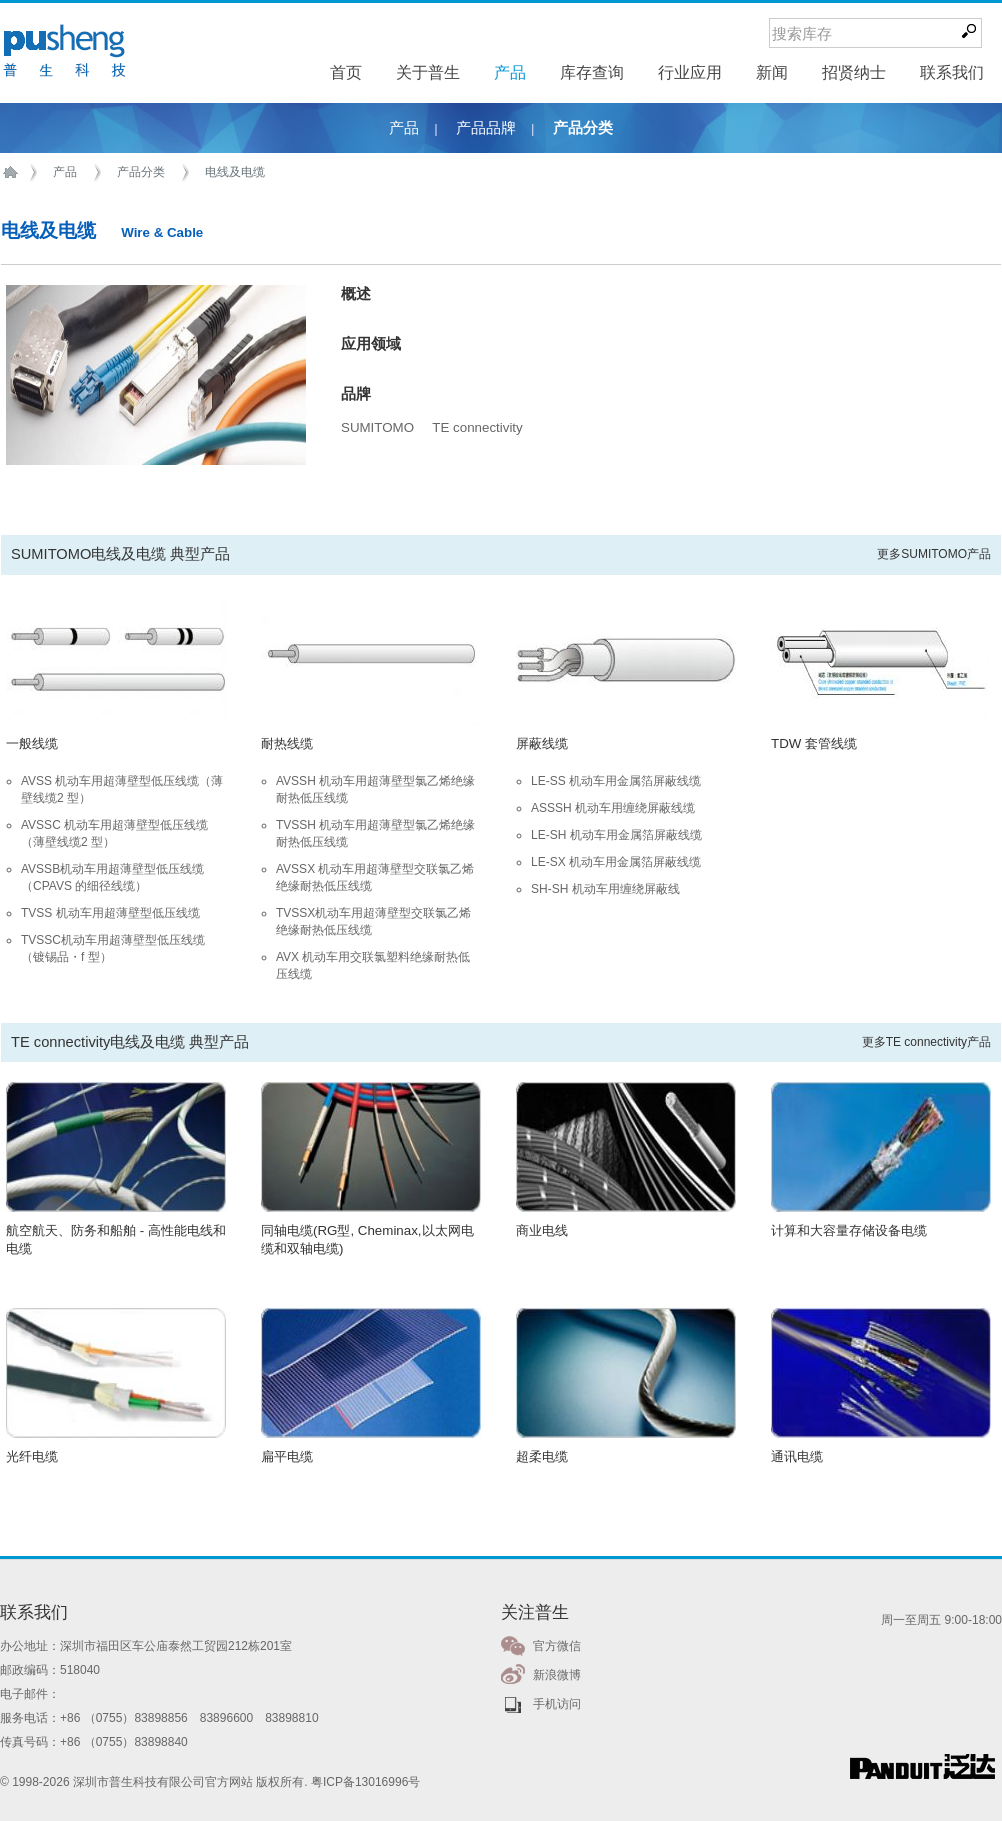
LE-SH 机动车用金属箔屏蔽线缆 (616, 835)
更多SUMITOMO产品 (934, 554)
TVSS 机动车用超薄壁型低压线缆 (110, 913)
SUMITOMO (377, 427)
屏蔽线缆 (542, 743)
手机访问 (557, 1704)
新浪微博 (557, 1675)
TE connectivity (477, 427)
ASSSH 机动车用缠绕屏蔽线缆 (613, 808)
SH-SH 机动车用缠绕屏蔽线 (605, 889)
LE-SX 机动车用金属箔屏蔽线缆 (616, 862)
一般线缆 (32, 743)
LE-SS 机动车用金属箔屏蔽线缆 (616, 781)
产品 (404, 128)
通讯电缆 (797, 1456)
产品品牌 (486, 128)
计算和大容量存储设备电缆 (849, 1230)
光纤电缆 (32, 1456)
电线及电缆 (235, 172)
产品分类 (583, 128)
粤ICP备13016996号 (365, 1782)
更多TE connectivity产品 (926, 1042)
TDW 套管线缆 (814, 743)
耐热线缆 (287, 743)
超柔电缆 (542, 1456)
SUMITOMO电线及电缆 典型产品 (120, 554)
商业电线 (542, 1230)
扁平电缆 (287, 1456)
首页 (14, 172)
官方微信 (557, 1646)
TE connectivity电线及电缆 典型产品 (130, 1042)
